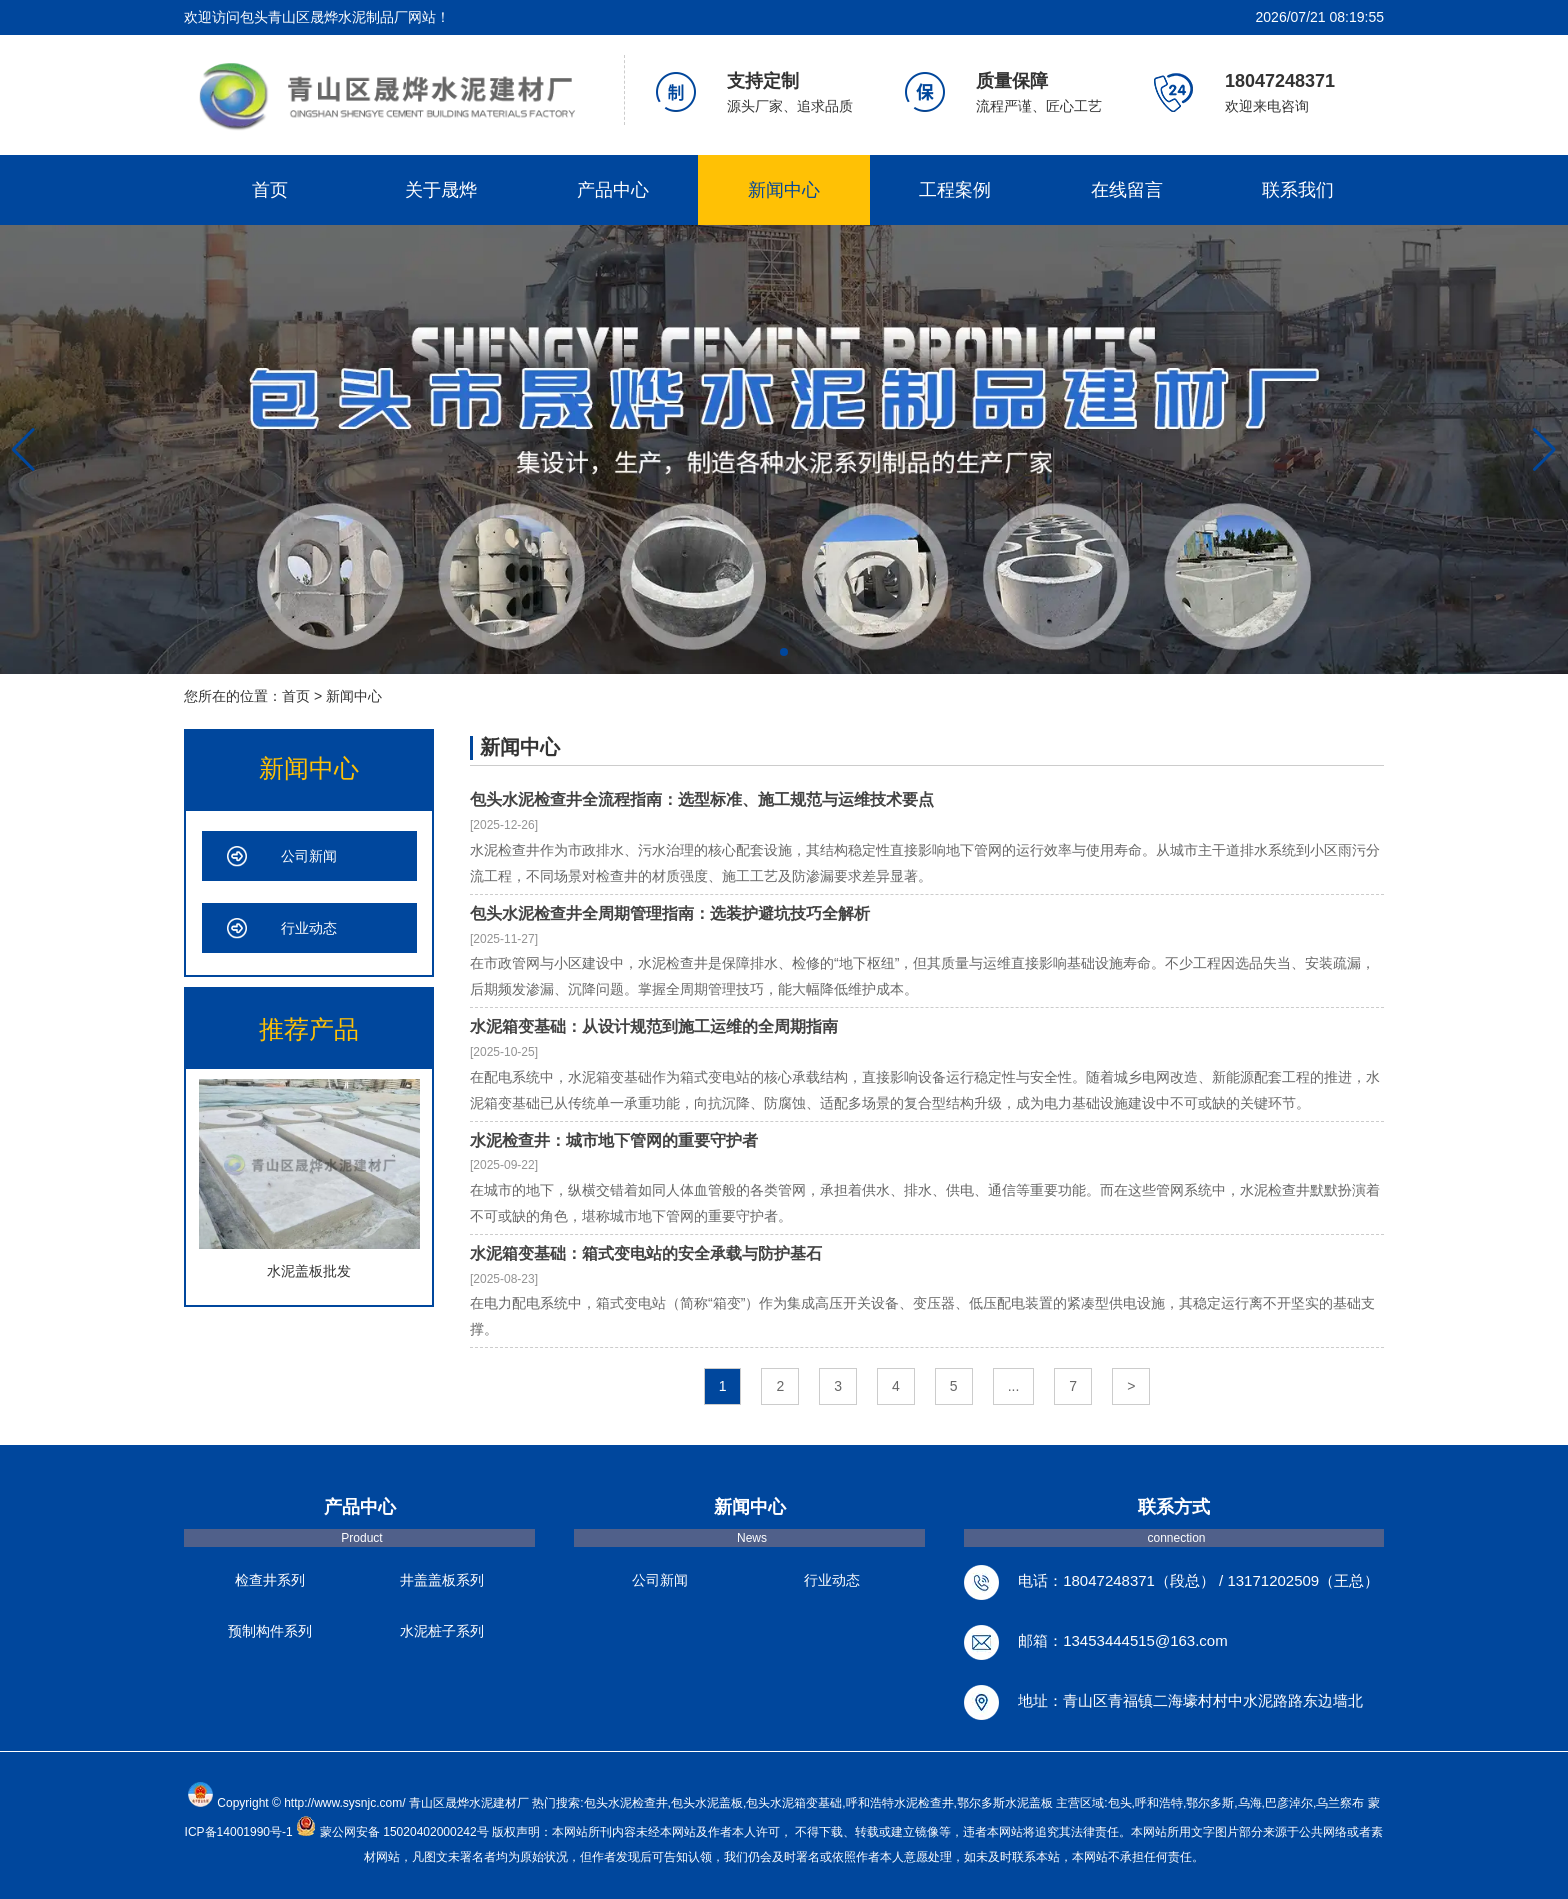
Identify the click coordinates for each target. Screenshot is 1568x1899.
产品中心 (613, 190)
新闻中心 (784, 190)
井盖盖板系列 (442, 1580)
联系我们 (1298, 190)
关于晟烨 (441, 190)
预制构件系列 (270, 1631)
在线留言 (1127, 190)
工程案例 (955, 190)
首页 (270, 190)
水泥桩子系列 (442, 1631)
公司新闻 (309, 856)
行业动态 (309, 928)
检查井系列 (270, 1580)
